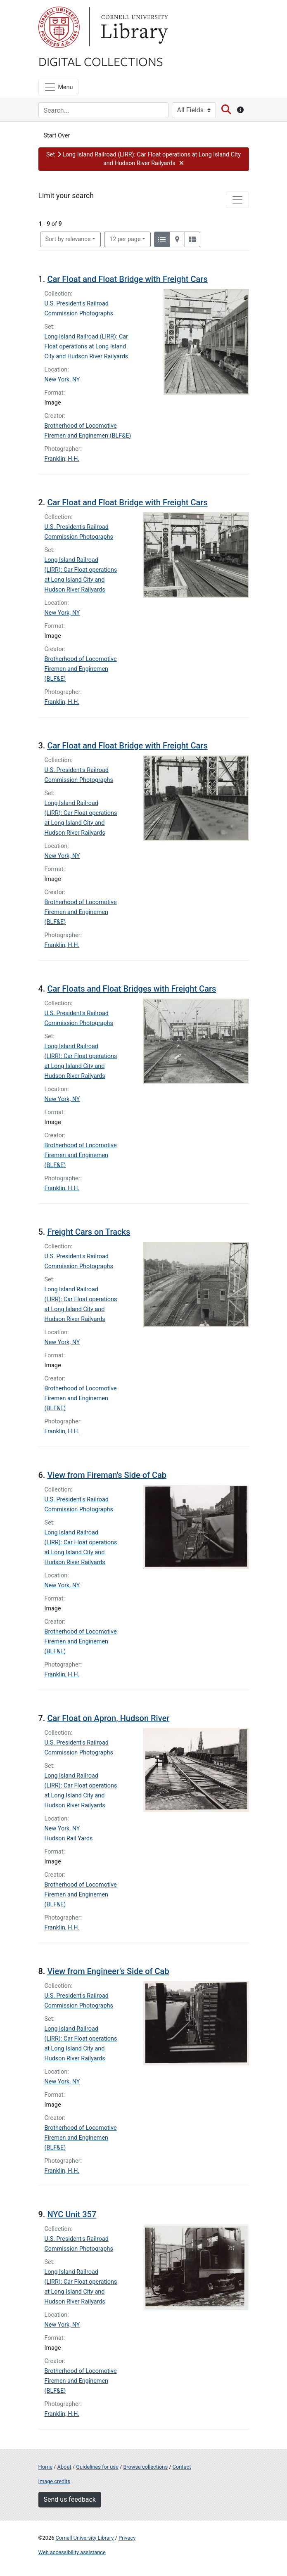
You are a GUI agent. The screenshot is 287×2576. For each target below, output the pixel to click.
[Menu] (58, 87)
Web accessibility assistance (72, 2552)
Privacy (127, 2538)
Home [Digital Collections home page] (45, 2467)
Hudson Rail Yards (69, 1838)
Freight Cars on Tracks (88, 1232)
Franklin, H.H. (62, 458)
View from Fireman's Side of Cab (106, 1475)
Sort (68, 239)
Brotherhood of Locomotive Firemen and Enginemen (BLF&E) (81, 669)
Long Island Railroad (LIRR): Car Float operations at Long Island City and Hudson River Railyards (86, 346)
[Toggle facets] (237, 200)
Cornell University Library (85, 2538)
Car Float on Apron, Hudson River (108, 1718)
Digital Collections (100, 61)
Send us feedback (70, 2499)
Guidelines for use (97, 2467)
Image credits (54, 2481)
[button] (143, 159)
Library (133, 27)
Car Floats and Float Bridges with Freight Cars (131, 989)
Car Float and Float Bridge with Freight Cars (127, 279)
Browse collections (145, 2467)
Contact (182, 2467)
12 (125, 238)
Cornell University (59, 27)
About (64, 2467)
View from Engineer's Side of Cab (108, 1971)
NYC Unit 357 (71, 2214)
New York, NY (62, 379)
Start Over (57, 135)
